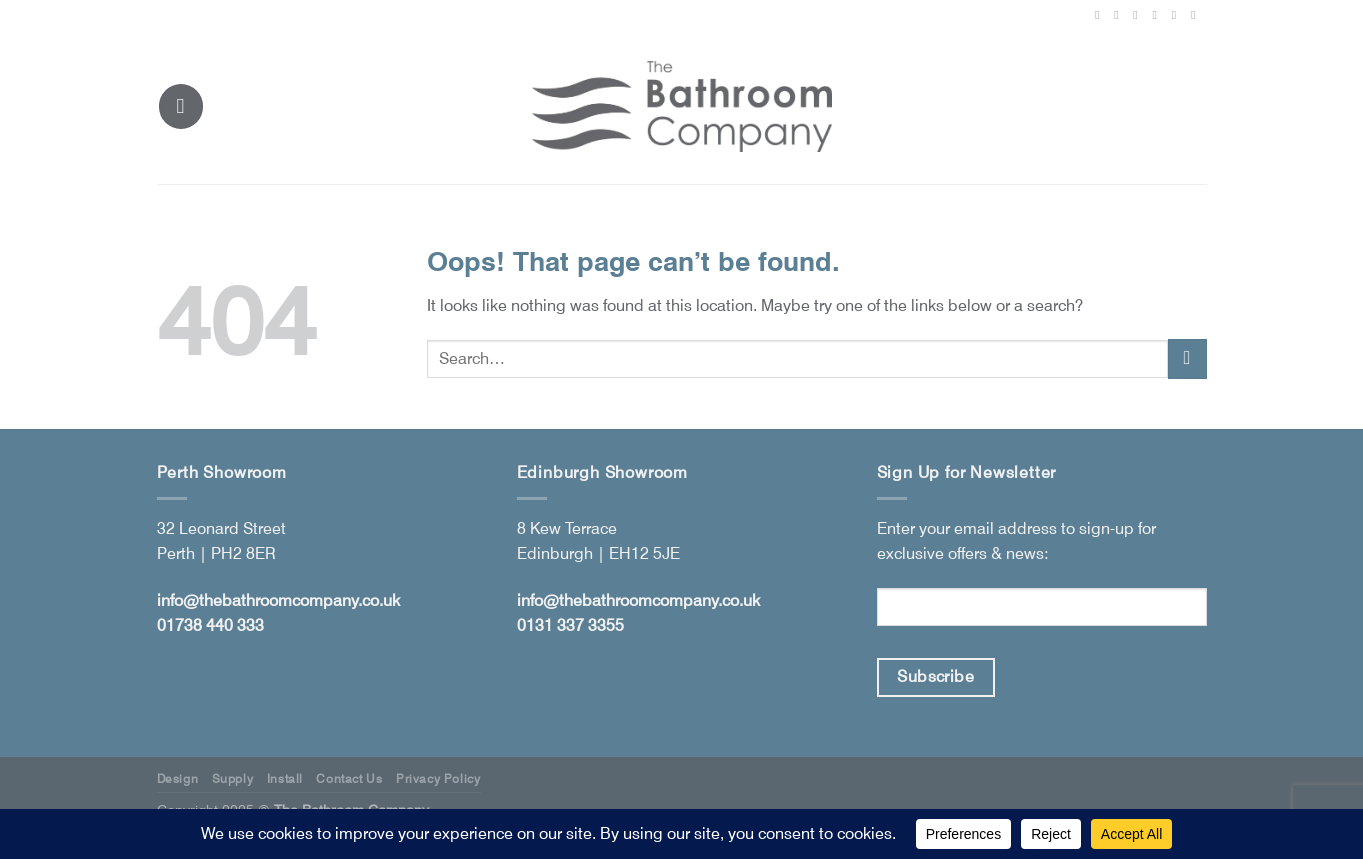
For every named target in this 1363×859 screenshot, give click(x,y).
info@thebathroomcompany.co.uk (278, 600)
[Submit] (1187, 358)
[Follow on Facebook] (1101, 15)
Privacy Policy (438, 778)
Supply (233, 778)
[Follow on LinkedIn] (1178, 15)
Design (178, 778)
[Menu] (181, 106)
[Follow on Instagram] (1120, 15)
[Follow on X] (1139, 15)
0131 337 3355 (570, 625)
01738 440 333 (210, 625)
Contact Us (349, 778)
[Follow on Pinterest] (1159, 15)
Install (285, 778)
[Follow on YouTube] (1197, 15)
